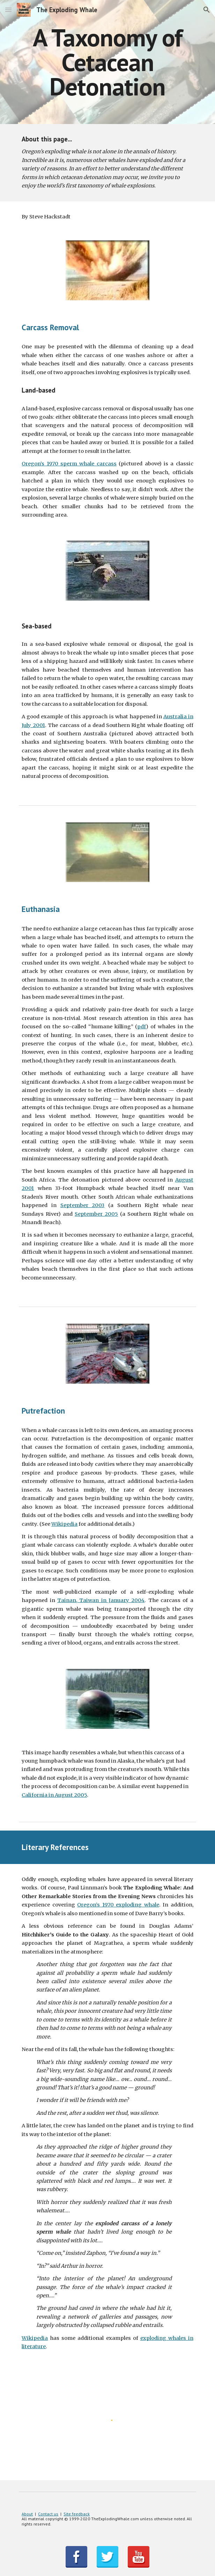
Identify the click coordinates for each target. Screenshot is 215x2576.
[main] (107, 62)
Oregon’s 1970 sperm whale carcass (69, 464)
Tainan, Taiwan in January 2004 (100, 1600)
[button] (8, 9)
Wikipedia (64, 1524)
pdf (141, 1026)
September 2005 (96, 1214)
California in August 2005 (54, 1795)
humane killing (111, 1026)
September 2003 (82, 1205)
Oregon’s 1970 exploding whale (118, 1905)
